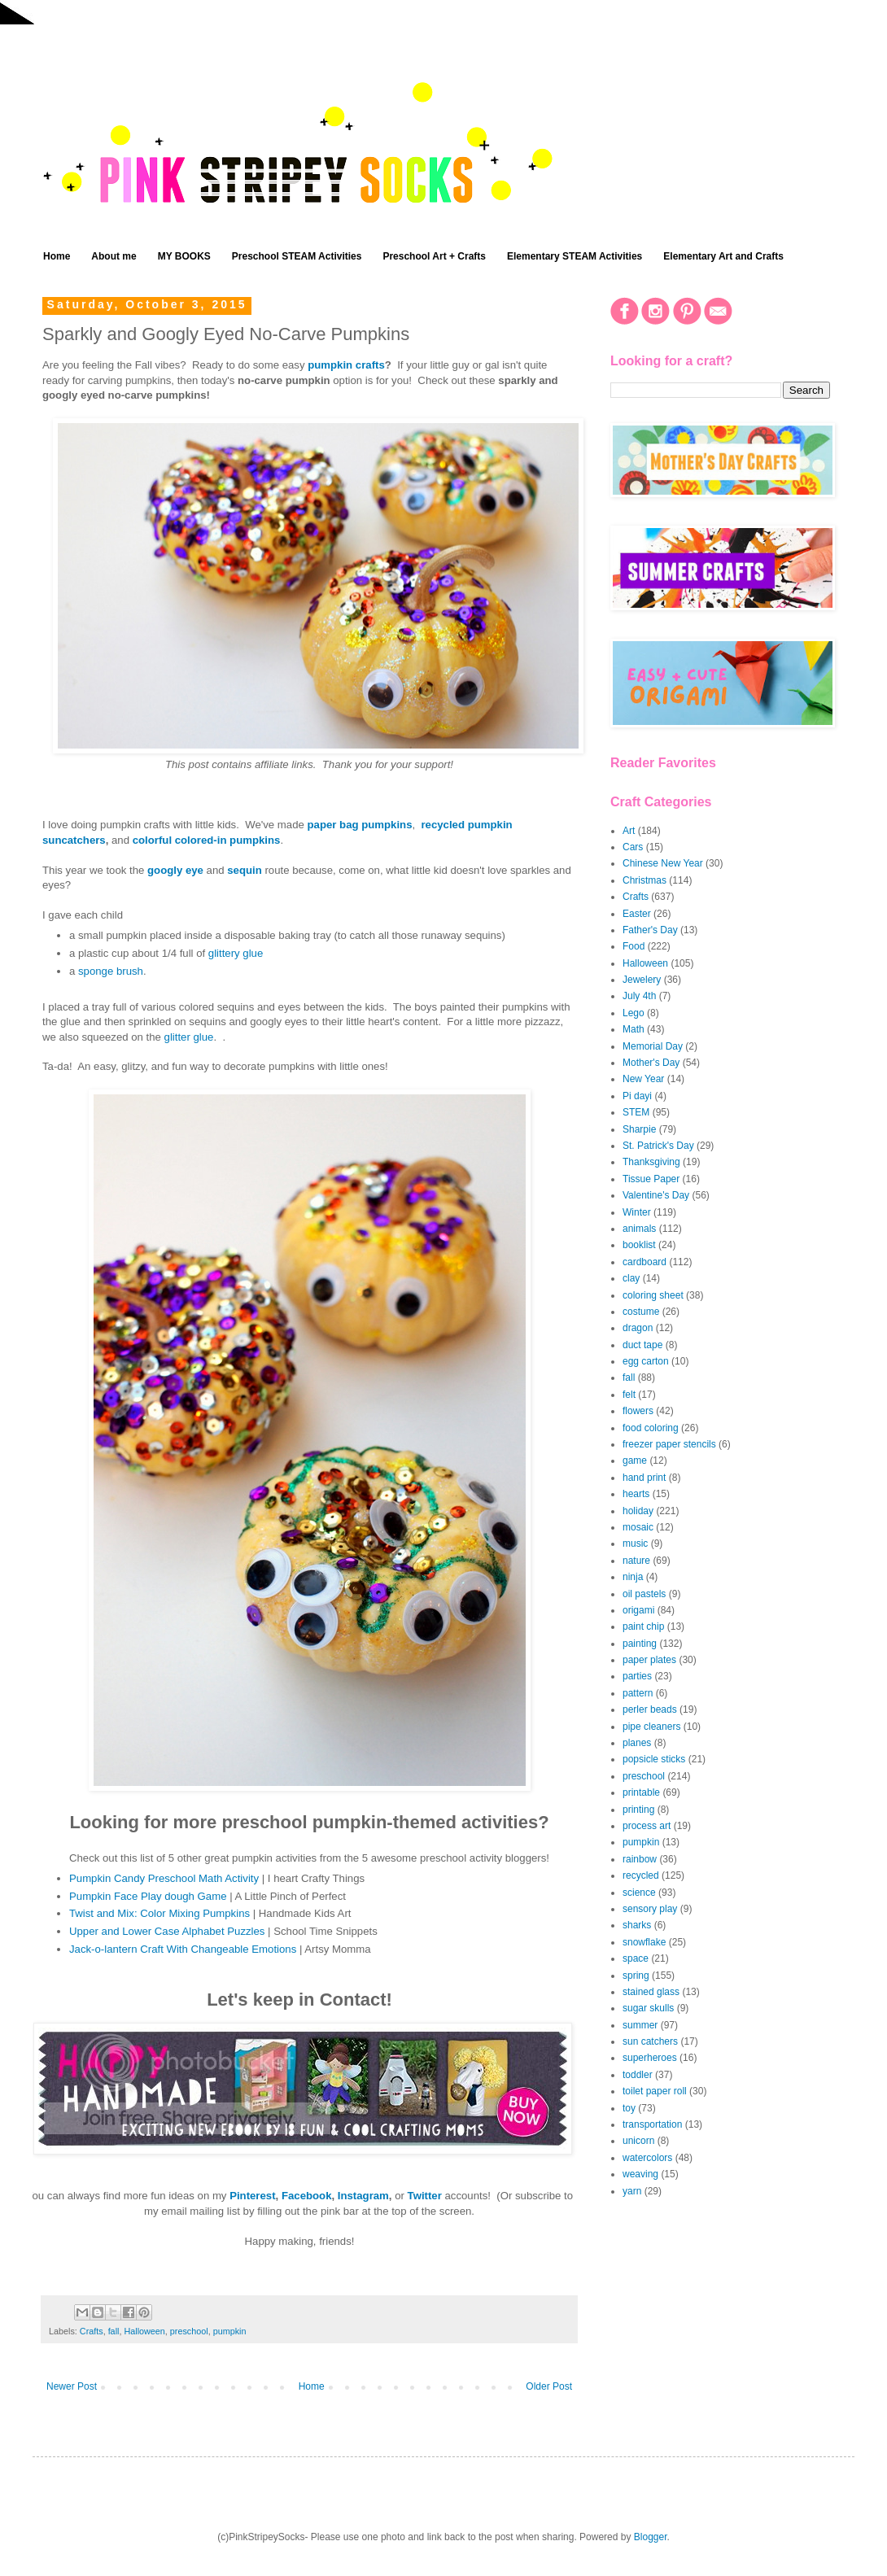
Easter (637, 913)
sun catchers (650, 2041)
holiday (638, 1511)
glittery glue (235, 953)
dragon (638, 1328)
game (635, 1460)
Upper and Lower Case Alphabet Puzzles (166, 1931)
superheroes (650, 2057)
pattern (638, 1693)
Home (56, 256)
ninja (633, 1577)
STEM (636, 1112)
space (636, 1958)
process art (647, 1826)
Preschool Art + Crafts (434, 256)
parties (637, 1676)
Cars (633, 847)
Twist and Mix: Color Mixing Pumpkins (159, 1913)
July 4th (639, 996)
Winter (637, 1212)
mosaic (638, 1527)
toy (629, 2108)
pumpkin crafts (346, 365)
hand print (644, 1477)
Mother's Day (651, 1062)
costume (641, 1311)
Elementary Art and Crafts (723, 256)
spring (636, 1975)
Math (633, 1029)
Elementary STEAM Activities (574, 256)
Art (629, 830)
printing (638, 1809)
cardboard (644, 1262)
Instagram (363, 2196)
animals (639, 1228)
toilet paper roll (655, 2091)
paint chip (643, 1626)
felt (629, 1394)
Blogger (650, 2537)
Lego (633, 1013)
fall (114, 2331)
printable (641, 1792)
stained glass (651, 1991)
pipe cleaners (651, 1726)
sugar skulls (648, 2008)
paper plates (649, 1660)
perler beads (650, 1709)
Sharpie (639, 1129)
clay (631, 1278)
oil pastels (644, 1594)
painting (640, 1643)
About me (113, 256)
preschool (189, 2331)
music (635, 1543)
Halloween (144, 2331)
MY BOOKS (184, 256)
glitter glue (189, 1037)
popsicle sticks (654, 1759)
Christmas (644, 880)
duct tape (642, 1345)
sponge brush (110, 971)
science (639, 1892)
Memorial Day (653, 1046)
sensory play (650, 1909)
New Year (643, 1079)
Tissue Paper (651, 1179)
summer (640, 2025)
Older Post (549, 2386)
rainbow (640, 1859)
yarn (632, 2191)
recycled (641, 1875)
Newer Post (71, 2386)
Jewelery (642, 979)
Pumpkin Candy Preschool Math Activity (164, 1878)
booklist (639, 1245)
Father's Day (650, 930)
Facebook (307, 2196)
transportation (652, 2124)
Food (633, 946)
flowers (638, 1411)
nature (636, 1560)
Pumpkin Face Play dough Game (148, 1896)
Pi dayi (637, 1096)
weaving (640, 2174)
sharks (637, 1925)
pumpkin (230, 2331)
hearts (636, 1494)
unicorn (638, 2140)
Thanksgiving (651, 1162)
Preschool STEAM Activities (297, 256)
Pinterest (252, 2196)
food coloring (651, 1428)
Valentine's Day (656, 1195)
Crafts (91, 2331)
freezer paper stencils (669, 1444)
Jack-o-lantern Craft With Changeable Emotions (182, 1949)
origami (638, 1610)
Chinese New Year (663, 863)
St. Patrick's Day (658, 1145)
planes (637, 1743)
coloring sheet (653, 1295)
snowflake (644, 1942)
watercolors (647, 2157)
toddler (638, 2074)
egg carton (646, 1361)
